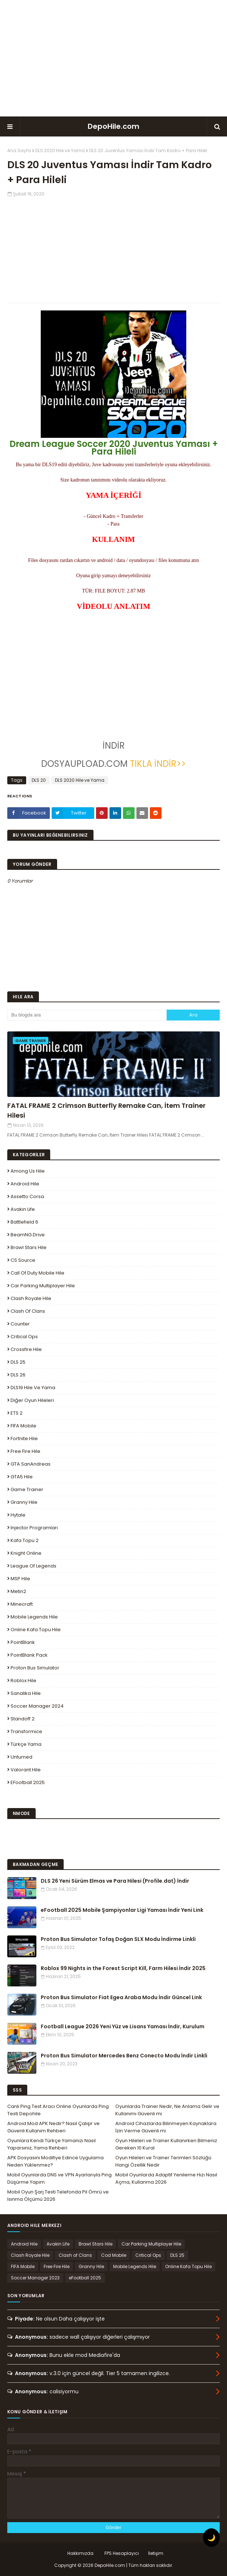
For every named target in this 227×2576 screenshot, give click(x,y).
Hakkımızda (80, 2553)
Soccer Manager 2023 (35, 2278)
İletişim (155, 2553)
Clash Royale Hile (31, 1298)
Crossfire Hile (26, 1349)
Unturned (21, 1756)
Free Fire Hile (25, 1451)
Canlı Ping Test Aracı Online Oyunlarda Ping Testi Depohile (58, 2110)
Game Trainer (27, 1489)
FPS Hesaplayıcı (121, 2553)
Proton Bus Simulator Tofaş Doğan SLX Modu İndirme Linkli (118, 1939)
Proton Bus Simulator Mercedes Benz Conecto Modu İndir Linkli (124, 2055)
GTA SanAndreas (31, 1464)
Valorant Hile (26, 1769)
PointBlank (23, 1642)
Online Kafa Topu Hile (36, 1629)
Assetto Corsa (27, 1196)
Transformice (26, 1731)
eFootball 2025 (28, 1782)
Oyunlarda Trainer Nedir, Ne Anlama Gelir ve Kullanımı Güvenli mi (167, 2110)
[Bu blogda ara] (87, 1015)
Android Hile (25, 1183)
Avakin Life (23, 1209)
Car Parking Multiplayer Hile (43, 1285)
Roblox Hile (23, 1680)
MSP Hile (20, 1578)
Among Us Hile (28, 1171)
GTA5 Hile (22, 1476)
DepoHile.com (113, 126)
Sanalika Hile (26, 1693)
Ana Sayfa (19, 150)
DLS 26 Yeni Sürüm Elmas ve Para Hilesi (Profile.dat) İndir (115, 1881)
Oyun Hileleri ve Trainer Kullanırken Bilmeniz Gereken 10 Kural (166, 2144)
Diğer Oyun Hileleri (32, 1400)
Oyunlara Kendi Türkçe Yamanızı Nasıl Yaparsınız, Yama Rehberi (51, 2144)
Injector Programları (34, 1527)
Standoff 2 (23, 1718)
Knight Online (26, 1553)
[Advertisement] (113, 58)
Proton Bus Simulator (35, 1667)
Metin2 (18, 1591)
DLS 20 (39, 780)
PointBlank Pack (29, 1655)
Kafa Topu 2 (25, 1540)
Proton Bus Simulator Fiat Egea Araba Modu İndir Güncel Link (121, 1997)
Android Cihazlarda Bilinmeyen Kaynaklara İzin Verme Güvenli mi (165, 2127)
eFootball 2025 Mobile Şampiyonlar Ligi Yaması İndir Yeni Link (122, 1910)
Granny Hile (24, 1502)
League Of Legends (33, 1565)
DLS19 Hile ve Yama (33, 1387)
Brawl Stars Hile (29, 1247)
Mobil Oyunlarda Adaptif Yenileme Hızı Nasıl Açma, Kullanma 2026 (166, 2178)
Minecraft (22, 1604)
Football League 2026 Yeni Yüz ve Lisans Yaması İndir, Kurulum (122, 2026)
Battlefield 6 (24, 1221)
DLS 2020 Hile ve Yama (60, 150)
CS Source (23, 1260)
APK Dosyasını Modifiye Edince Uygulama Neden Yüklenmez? (55, 2161)
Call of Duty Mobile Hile (37, 1272)
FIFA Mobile (23, 1425)
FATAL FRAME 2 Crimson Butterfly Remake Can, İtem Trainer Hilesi (106, 1110)
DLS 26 (18, 1374)
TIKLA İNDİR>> (157, 764)
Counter (20, 1323)
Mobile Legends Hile (34, 1616)
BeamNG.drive (28, 1234)
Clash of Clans (28, 1311)
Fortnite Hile (24, 1438)
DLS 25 (18, 1362)
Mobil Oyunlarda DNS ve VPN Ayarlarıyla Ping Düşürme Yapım (59, 2178)
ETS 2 (17, 1413)
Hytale (18, 1514)
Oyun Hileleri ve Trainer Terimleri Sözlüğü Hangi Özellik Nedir (163, 2161)
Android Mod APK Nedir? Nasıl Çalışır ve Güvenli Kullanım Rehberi (53, 2127)
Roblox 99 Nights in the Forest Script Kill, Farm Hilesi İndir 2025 (123, 1968)
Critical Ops (24, 1336)
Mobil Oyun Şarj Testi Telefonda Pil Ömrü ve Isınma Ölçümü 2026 (58, 2195)
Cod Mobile (113, 2255)
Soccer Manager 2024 (37, 1706)
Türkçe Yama (26, 1744)
